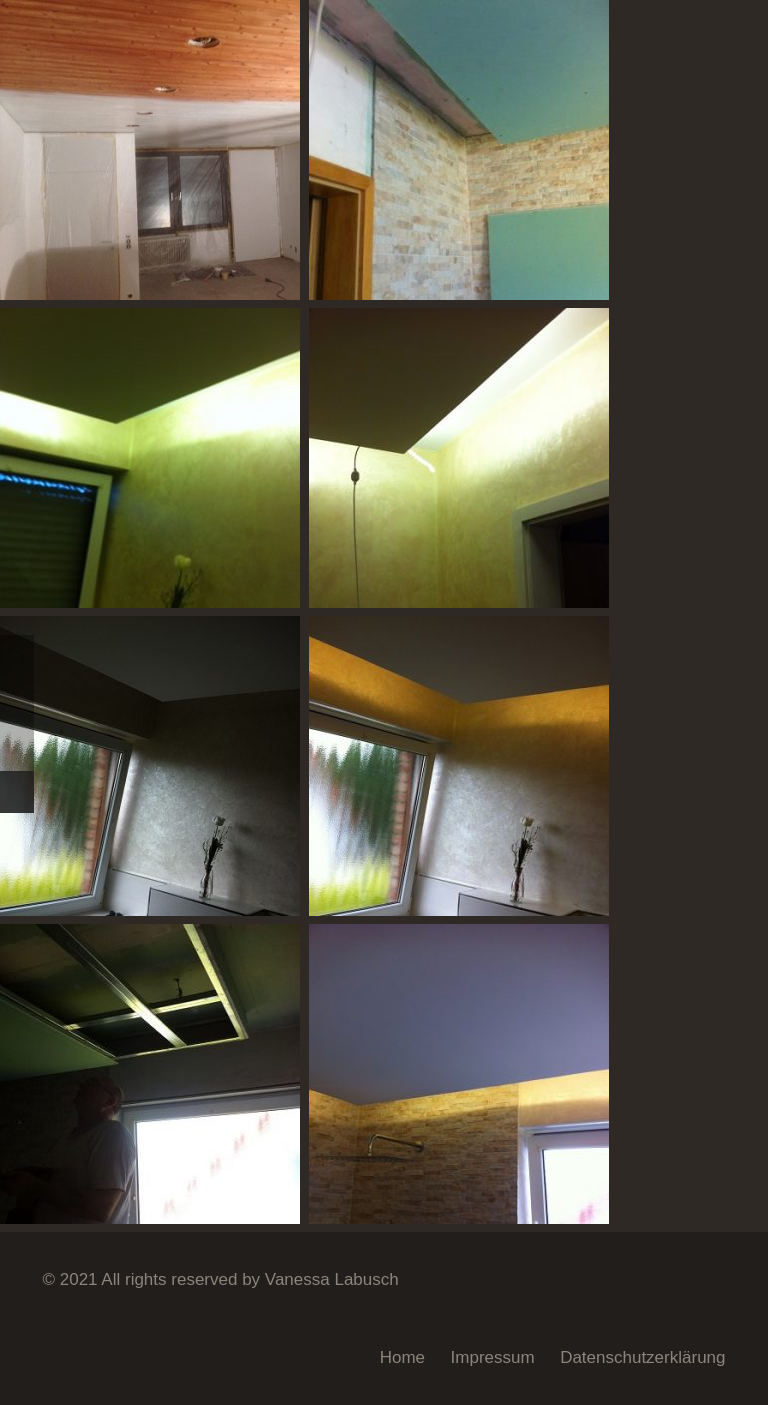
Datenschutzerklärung (642, 1357)
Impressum (493, 1357)
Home (402, 1357)
